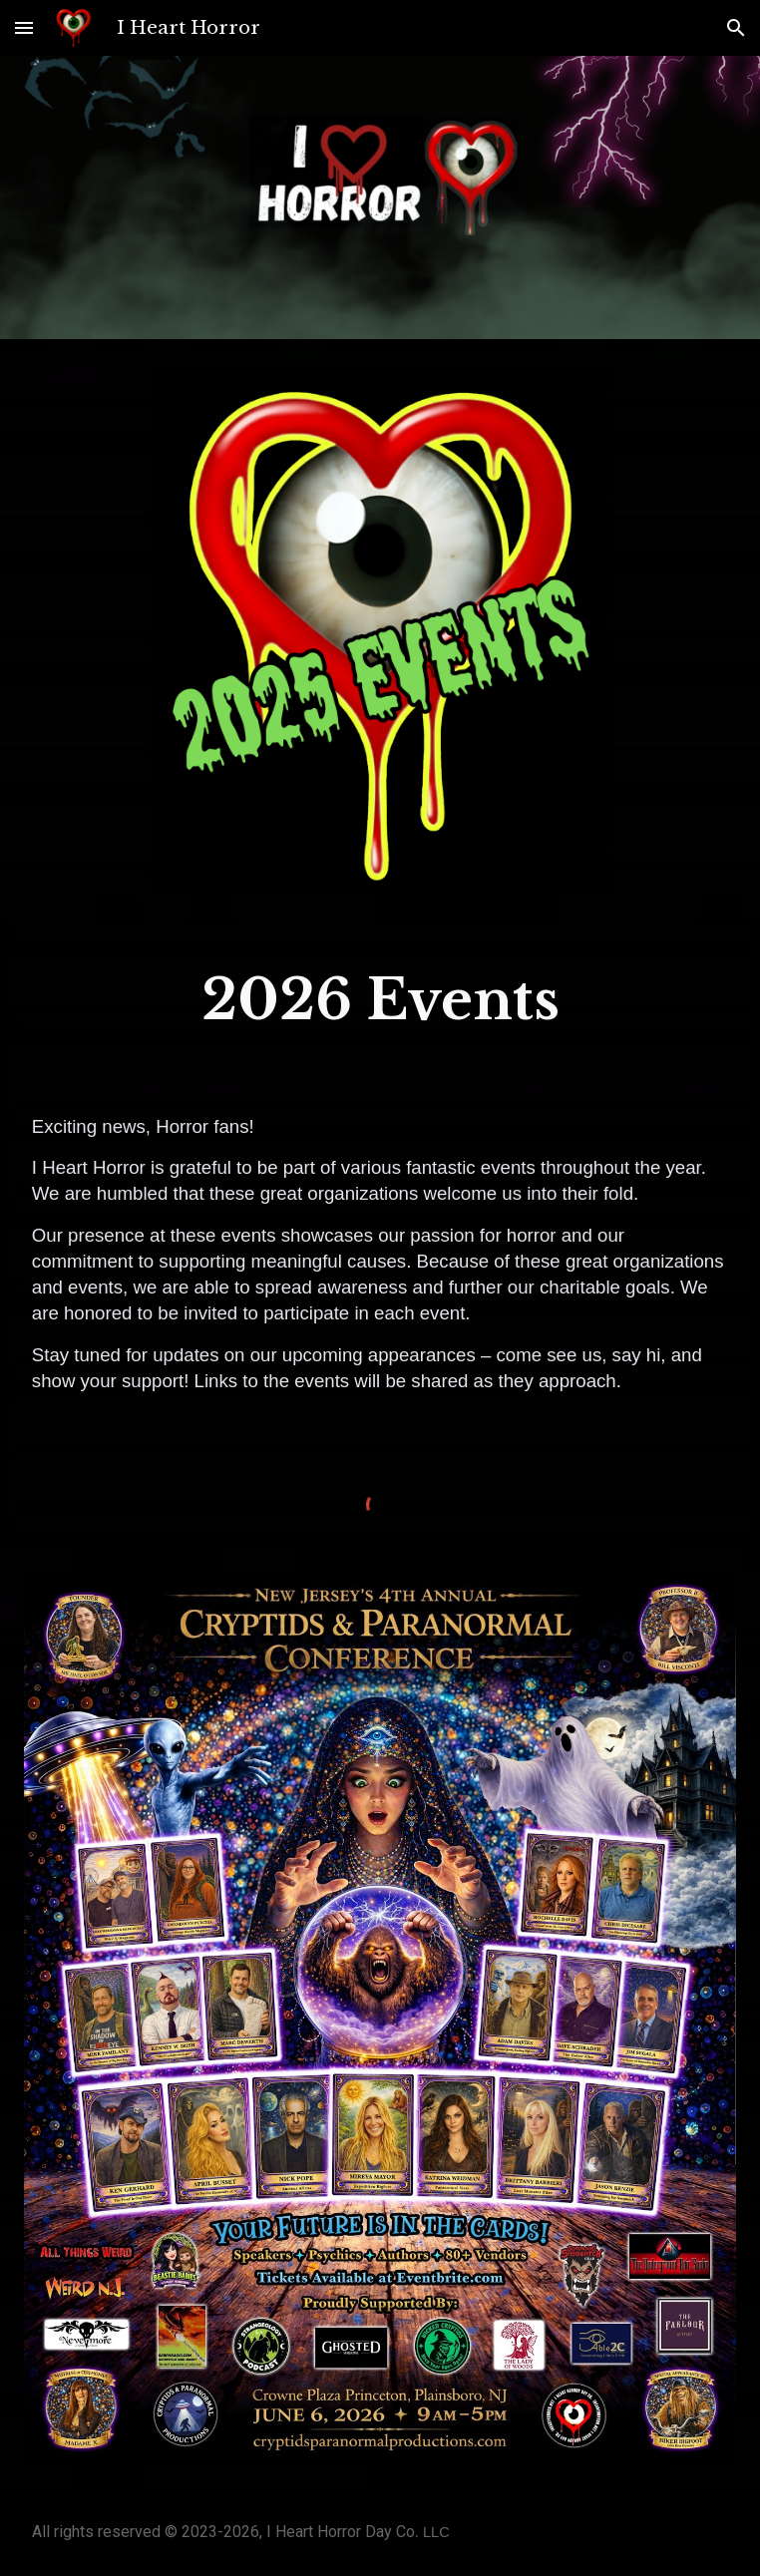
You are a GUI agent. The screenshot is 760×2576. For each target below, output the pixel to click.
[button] (24, 27)
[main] (380, 1000)
